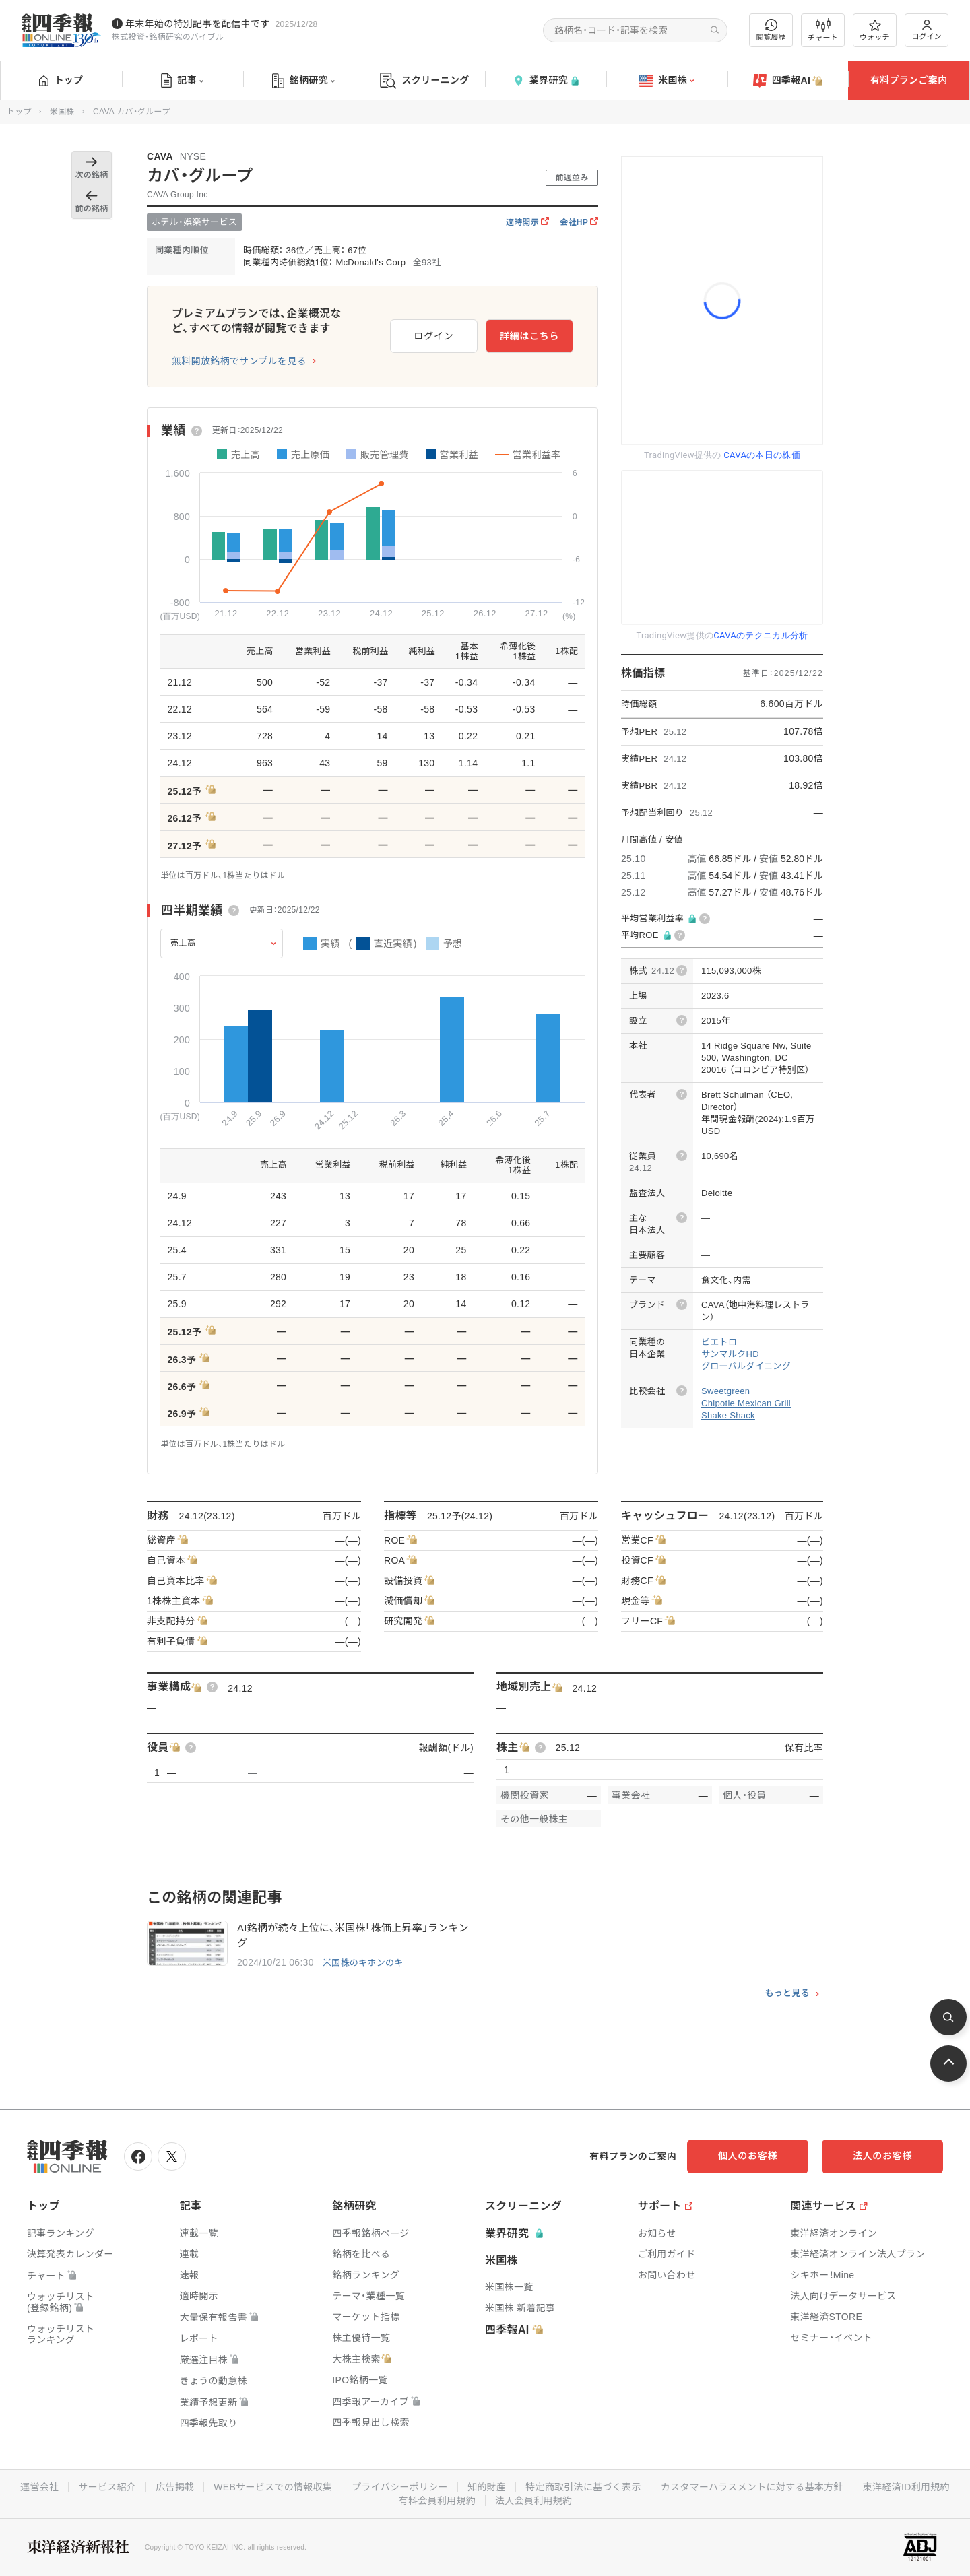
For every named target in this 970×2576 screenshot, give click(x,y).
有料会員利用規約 (437, 2500)
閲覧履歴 (771, 30)
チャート (823, 30)
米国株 (666, 81)
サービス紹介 (107, 2487)
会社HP (579, 222)
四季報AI (788, 81)
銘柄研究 (303, 80)
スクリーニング (425, 80)
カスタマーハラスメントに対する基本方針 (752, 2487)
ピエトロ (719, 1342)
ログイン (927, 30)
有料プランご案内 (908, 80)
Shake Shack (728, 1415)
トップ (61, 80)
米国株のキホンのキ (363, 1963)
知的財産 (486, 2487)
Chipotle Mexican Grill (746, 1403)
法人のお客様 (882, 2155)
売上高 (183, 943)
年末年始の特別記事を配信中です (197, 23)
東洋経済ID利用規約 (906, 2487)
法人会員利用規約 (533, 2500)
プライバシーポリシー (400, 2487)
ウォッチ (875, 30)
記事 (182, 80)
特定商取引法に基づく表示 (583, 2487)
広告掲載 (175, 2487)
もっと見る (787, 1993)
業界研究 (546, 80)
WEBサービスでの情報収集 (273, 2487)
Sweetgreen (725, 1391)
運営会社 (39, 2487)
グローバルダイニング (746, 1366)
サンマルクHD (730, 1354)
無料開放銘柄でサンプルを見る (239, 361)
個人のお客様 (747, 2155)
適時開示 (527, 222)
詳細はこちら (529, 336)
